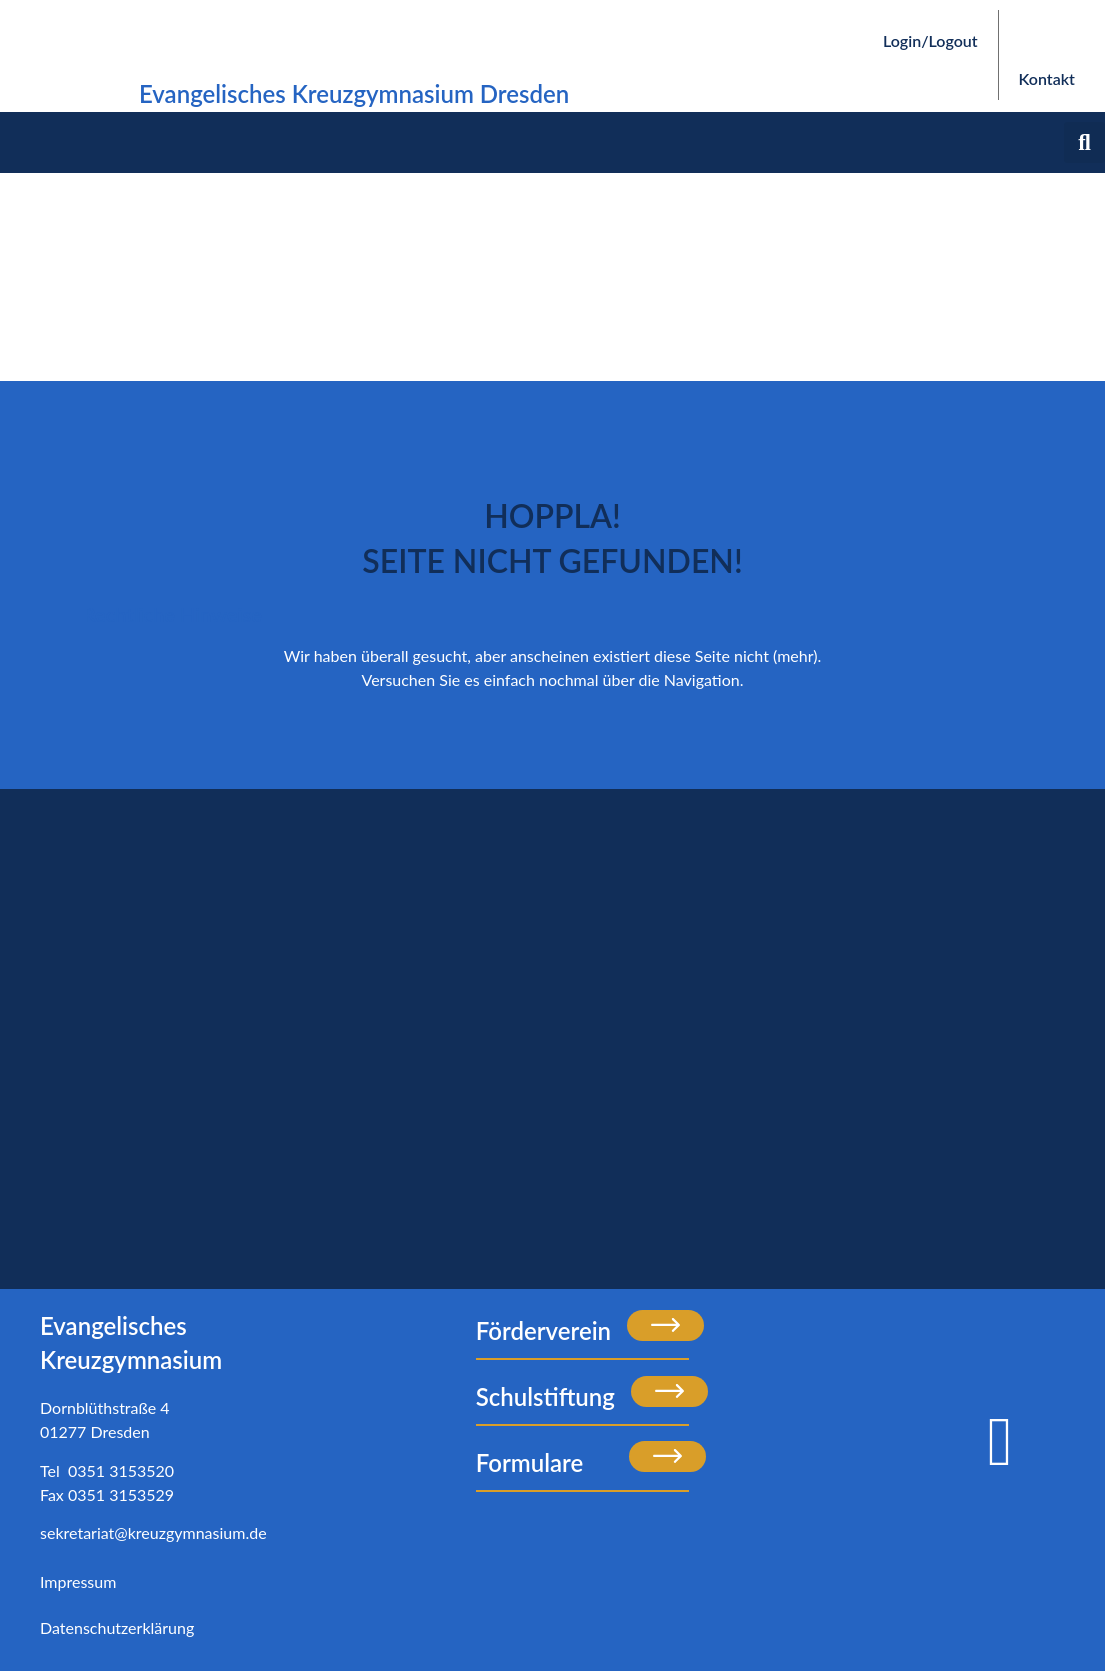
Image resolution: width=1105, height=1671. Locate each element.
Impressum (78, 1581)
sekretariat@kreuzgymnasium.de (153, 1532)
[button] (1084, 142)
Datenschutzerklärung (117, 1627)
